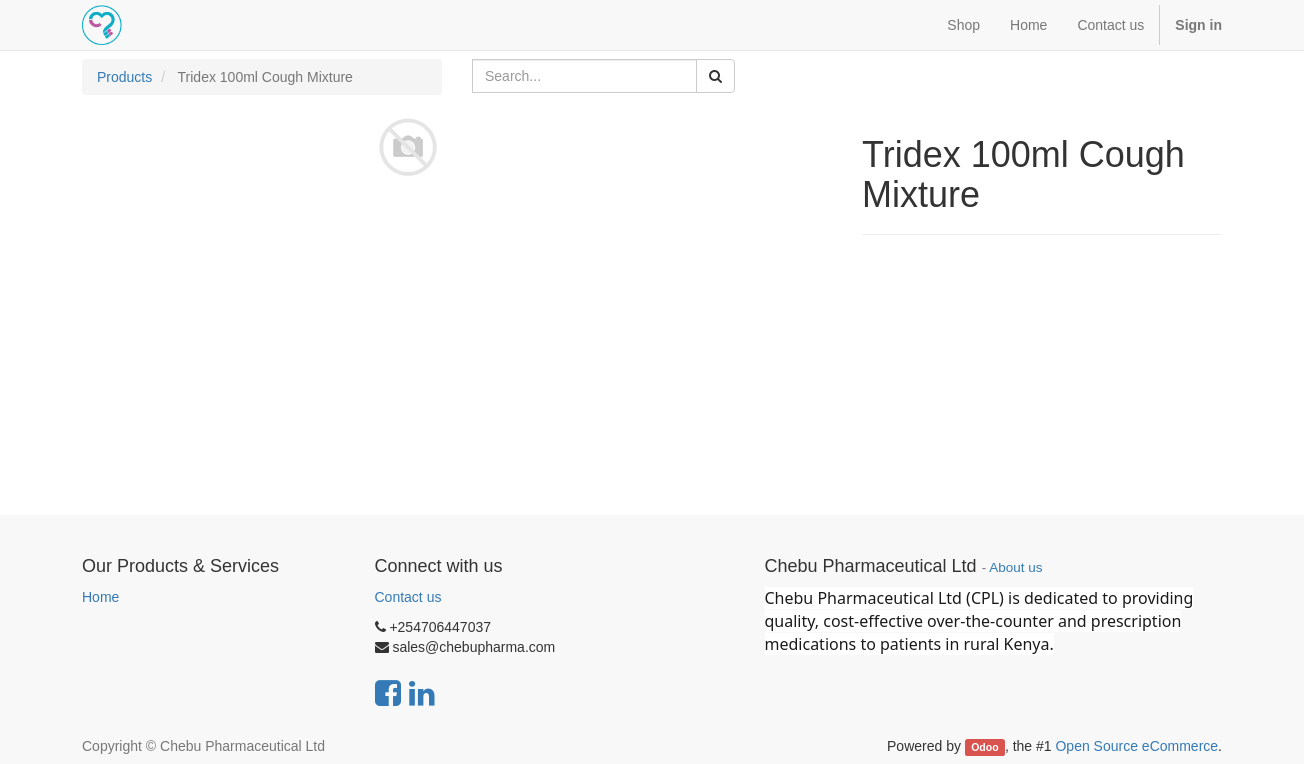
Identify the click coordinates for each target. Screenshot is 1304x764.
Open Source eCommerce (1136, 746)
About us (1015, 567)
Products (124, 77)
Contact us (408, 597)
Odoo (984, 747)
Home (100, 597)
